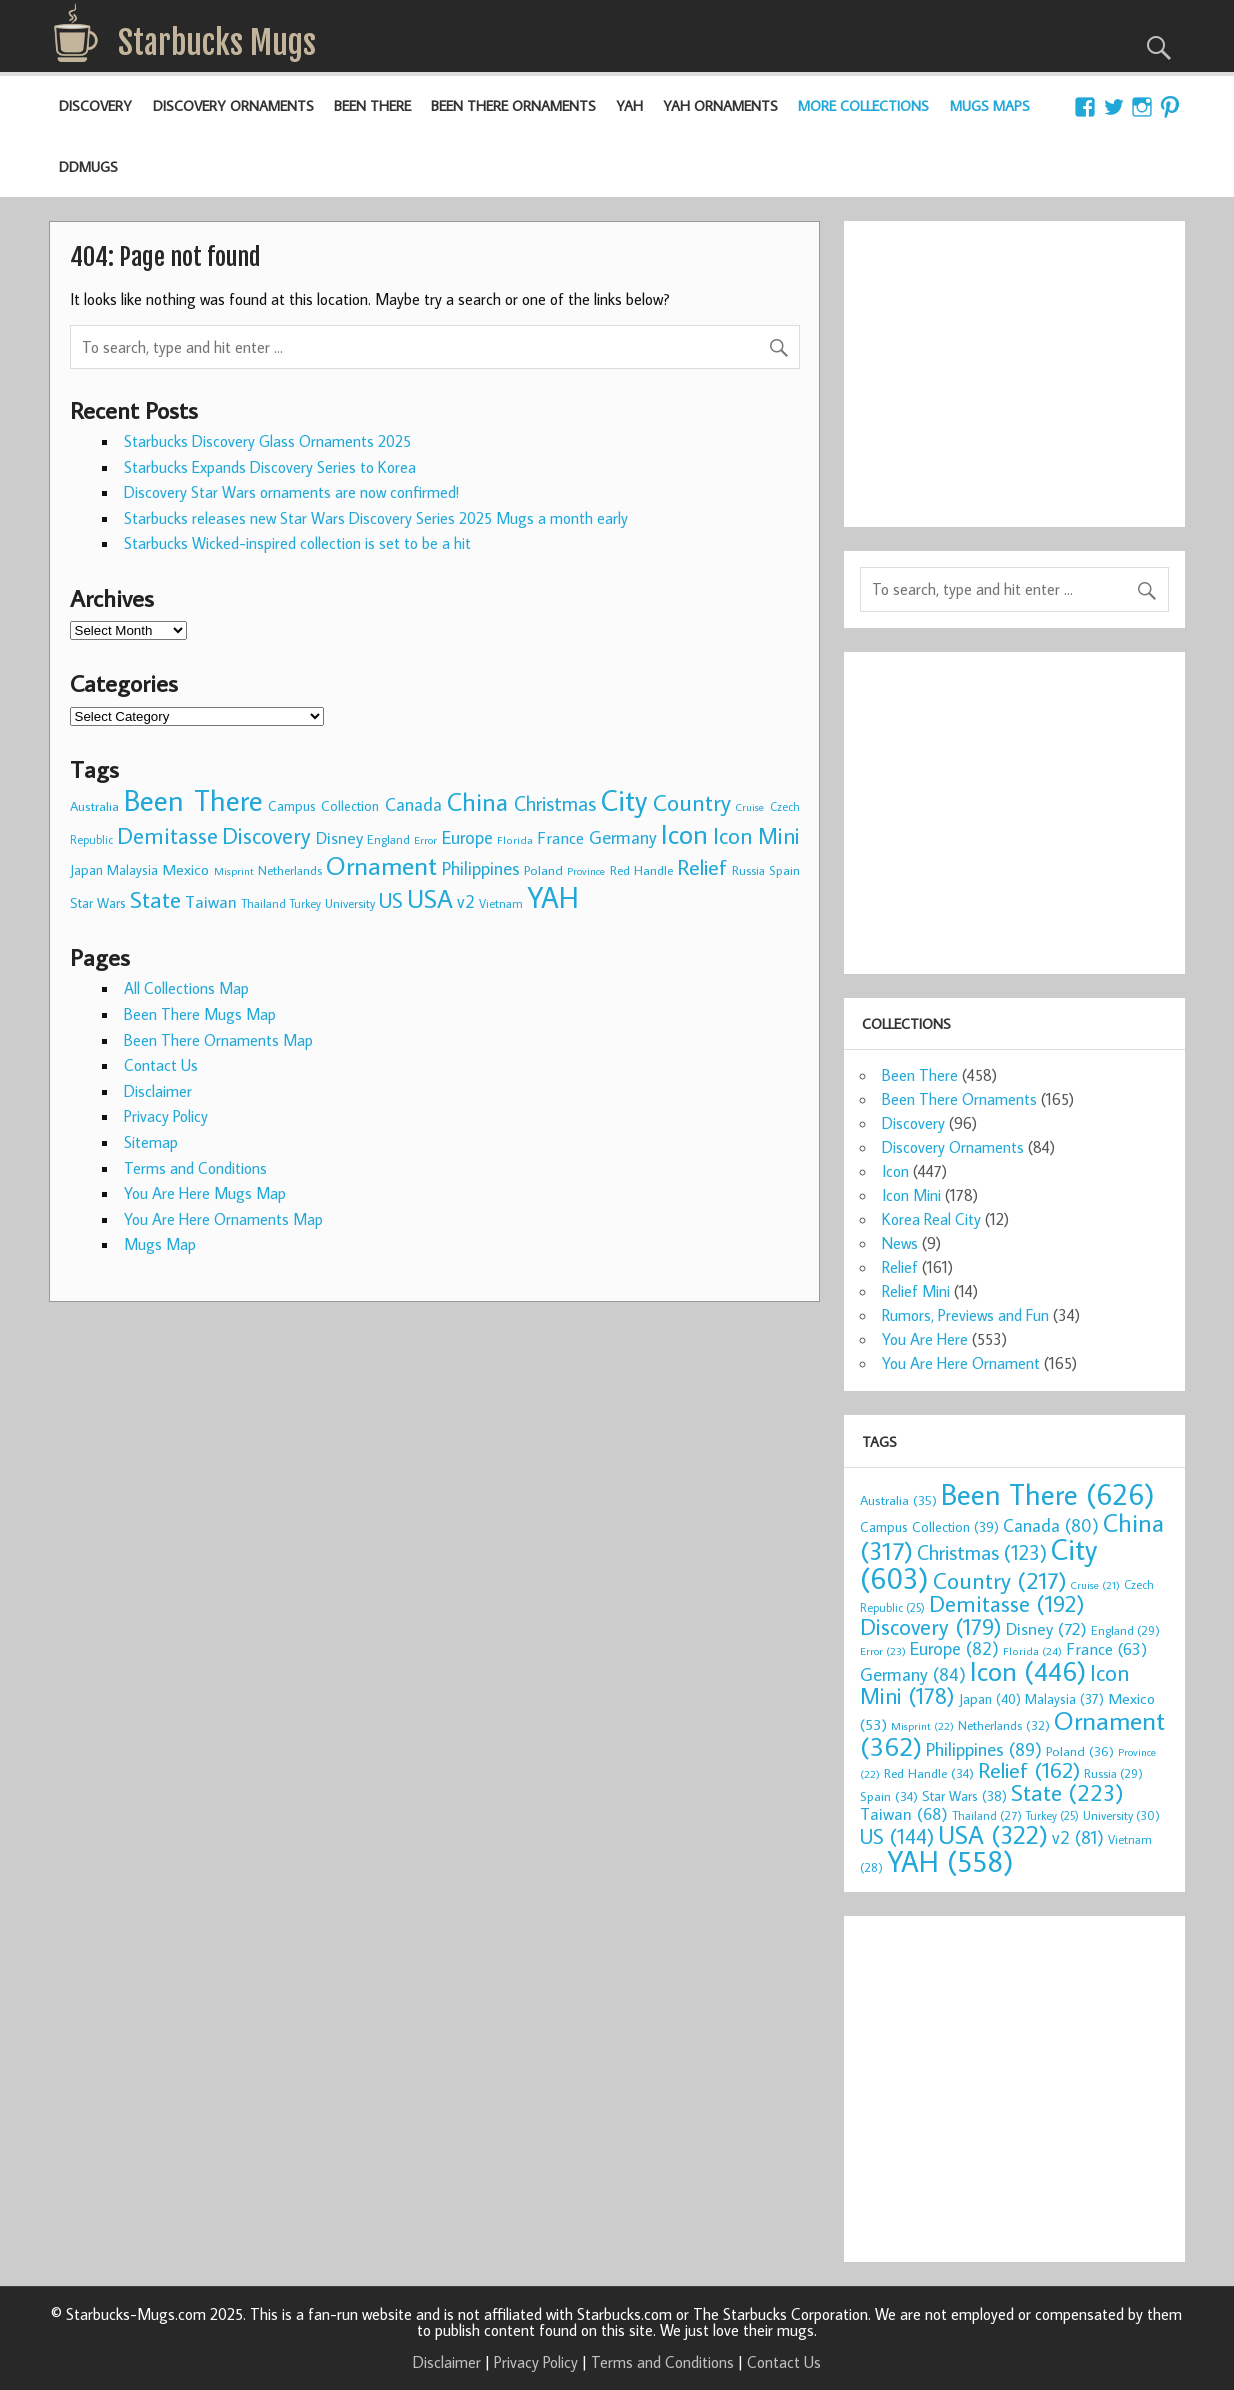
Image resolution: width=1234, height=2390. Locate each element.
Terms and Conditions (195, 1168)
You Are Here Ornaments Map (223, 1219)
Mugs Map (160, 1244)
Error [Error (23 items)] (425, 840)
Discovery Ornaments (233, 105)
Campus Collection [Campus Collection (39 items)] (323, 806)
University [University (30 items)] (350, 903)
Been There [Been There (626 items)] (193, 800)
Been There (372, 105)
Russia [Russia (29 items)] (748, 870)
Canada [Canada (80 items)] (413, 804)
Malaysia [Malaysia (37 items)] (132, 870)
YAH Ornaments (720, 105)
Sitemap (151, 1142)
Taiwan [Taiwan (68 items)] (211, 901)
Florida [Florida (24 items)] (515, 839)
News (900, 1243)
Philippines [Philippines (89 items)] (481, 868)
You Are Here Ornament (961, 1363)
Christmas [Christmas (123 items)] (555, 803)
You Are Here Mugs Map (205, 1193)
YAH (629, 105)
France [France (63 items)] (560, 837)
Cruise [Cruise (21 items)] (750, 807)
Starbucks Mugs (217, 43)
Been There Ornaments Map (218, 1040)
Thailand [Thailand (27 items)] (263, 903)
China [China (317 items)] (477, 801)
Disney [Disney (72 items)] (339, 837)
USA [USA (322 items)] (430, 898)
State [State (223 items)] (155, 899)
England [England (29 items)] (388, 839)
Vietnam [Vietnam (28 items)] (501, 903)
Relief (900, 1267)
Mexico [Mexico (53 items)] (185, 869)
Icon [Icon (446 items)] (684, 833)
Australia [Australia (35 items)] (94, 806)
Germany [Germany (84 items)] (623, 837)
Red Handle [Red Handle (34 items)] (641, 870)
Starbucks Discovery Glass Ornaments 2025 (267, 441)
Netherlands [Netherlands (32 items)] (290, 870)
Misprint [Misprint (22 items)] (234, 871)
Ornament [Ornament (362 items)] (381, 865)
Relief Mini (916, 1291)
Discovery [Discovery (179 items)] (266, 835)
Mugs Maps (990, 105)
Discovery (95, 105)
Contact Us (161, 1065)
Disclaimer (158, 1091)
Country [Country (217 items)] (692, 802)
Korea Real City (931, 1219)
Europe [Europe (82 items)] (467, 837)
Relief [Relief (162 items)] (702, 867)
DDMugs (88, 166)
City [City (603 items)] (624, 800)
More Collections (863, 105)
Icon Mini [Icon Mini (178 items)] (756, 835)
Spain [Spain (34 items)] (784, 870)
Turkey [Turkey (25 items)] (305, 903)
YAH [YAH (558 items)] (553, 897)
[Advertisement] (1014, 362)
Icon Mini (911, 1195)
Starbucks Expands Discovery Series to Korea (270, 467)
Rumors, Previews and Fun (965, 1315)
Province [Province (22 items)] (586, 871)
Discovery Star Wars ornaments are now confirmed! (291, 492)
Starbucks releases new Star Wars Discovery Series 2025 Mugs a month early (376, 518)
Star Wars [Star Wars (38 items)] (98, 903)
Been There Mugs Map (200, 1014)
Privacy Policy (166, 1116)
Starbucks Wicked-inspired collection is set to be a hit (297, 543)
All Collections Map (186, 988)
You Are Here (925, 1339)
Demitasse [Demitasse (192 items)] (167, 835)
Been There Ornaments (513, 105)
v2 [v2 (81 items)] (466, 901)
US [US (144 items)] (391, 900)
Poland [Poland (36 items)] (543, 870)
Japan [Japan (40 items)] (86, 870)
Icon (895, 1171)
